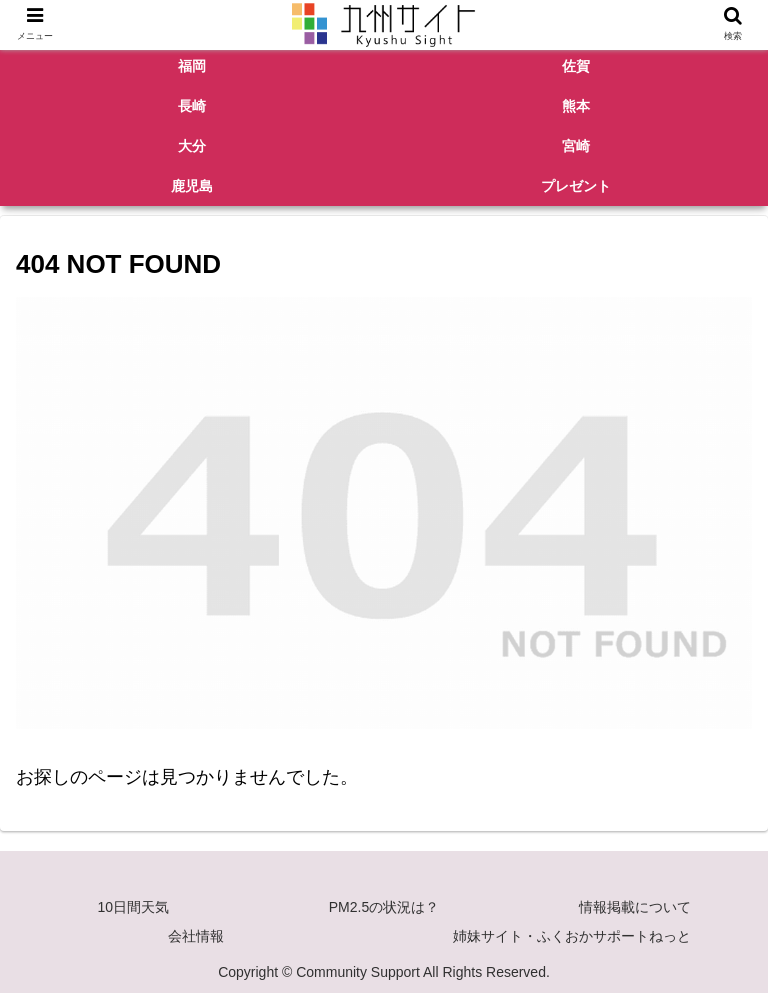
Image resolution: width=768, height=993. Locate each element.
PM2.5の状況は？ (384, 907)
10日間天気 (134, 907)
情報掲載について (635, 907)
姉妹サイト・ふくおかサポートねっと (572, 936)
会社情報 (196, 936)
